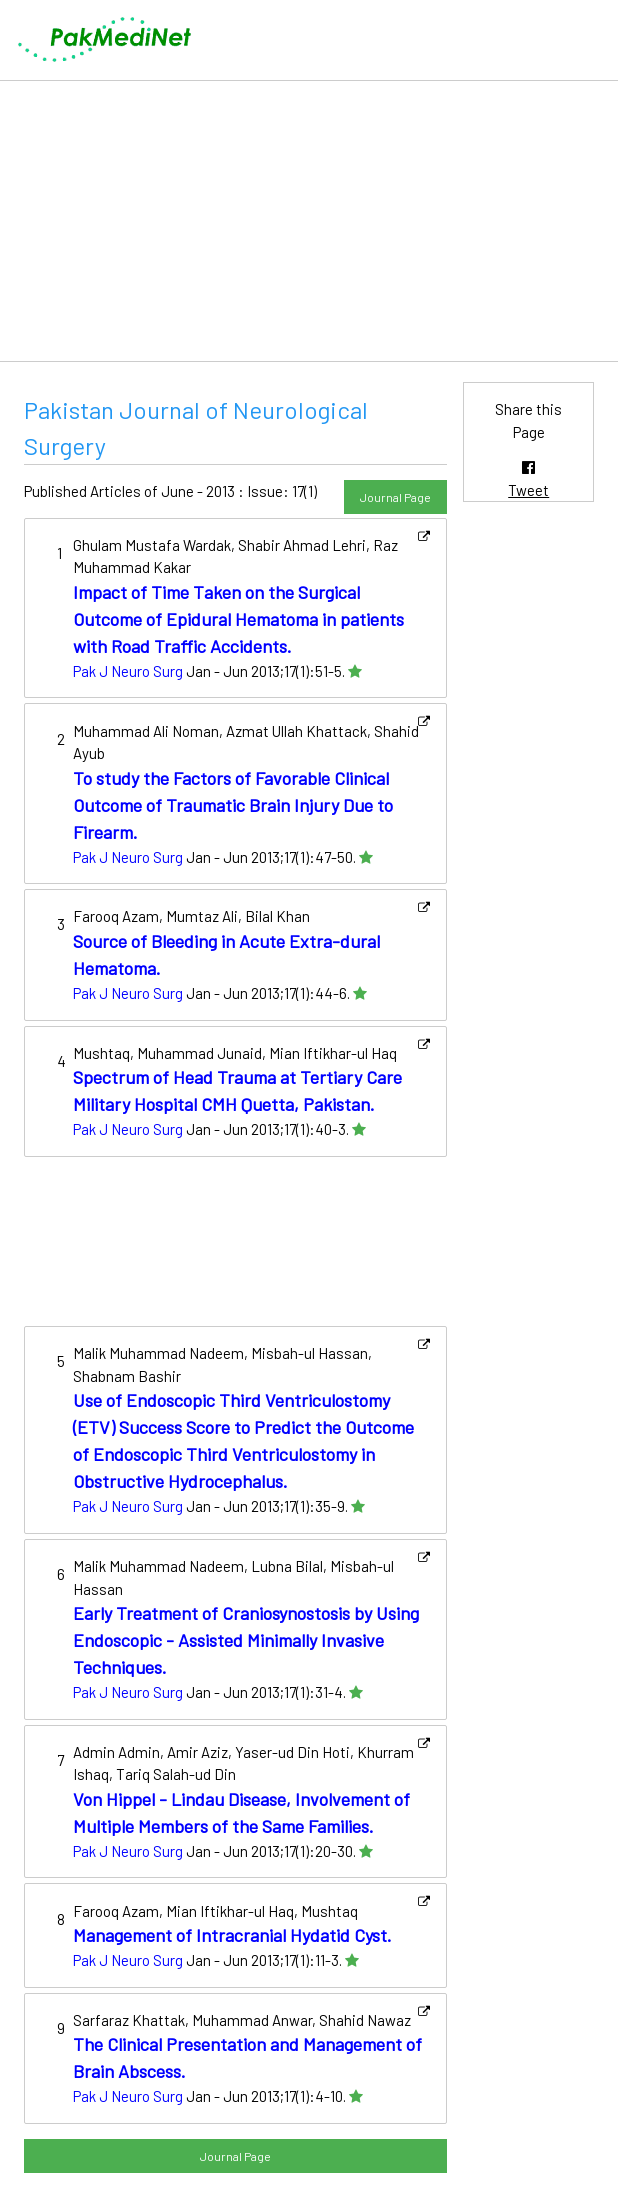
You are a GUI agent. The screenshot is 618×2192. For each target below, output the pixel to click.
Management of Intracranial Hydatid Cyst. (232, 1935)
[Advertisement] (309, 221)
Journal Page (395, 497)
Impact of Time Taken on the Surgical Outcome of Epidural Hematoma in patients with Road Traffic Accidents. (238, 619)
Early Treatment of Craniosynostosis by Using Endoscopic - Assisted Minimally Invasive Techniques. (246, 1640)
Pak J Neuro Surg (128, 671)
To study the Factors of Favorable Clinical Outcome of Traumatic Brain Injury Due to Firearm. (233, 805)
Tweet (528, 490)
